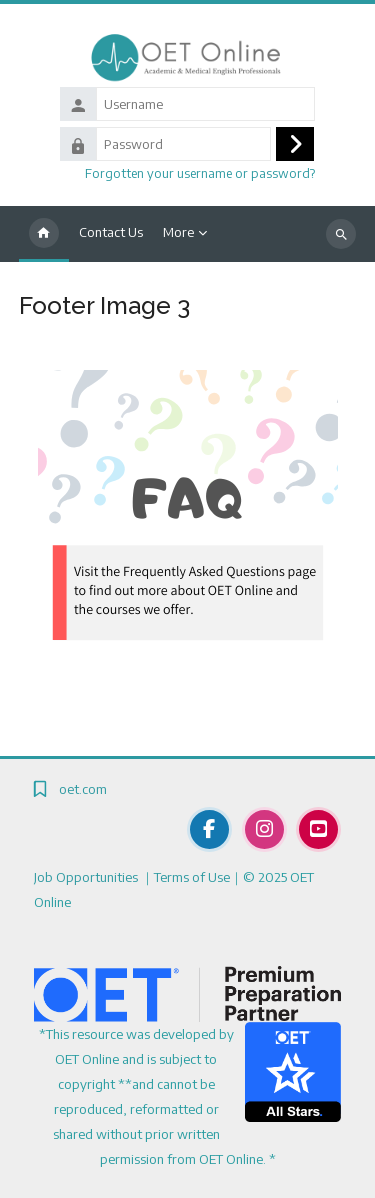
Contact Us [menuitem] (111, 232)
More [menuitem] (178, 232)
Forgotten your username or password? (200, 173)
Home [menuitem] (44, 234)
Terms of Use (192, 877)
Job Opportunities (87, 877)
